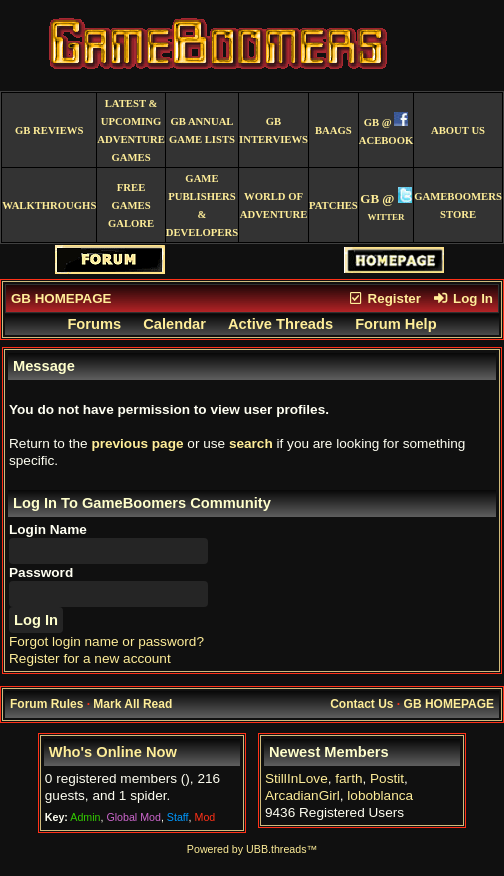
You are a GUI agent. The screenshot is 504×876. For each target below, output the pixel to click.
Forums (94, 324)
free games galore (131, 205)
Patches (333, 205)
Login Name (48, 529)
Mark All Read (132, 704)
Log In (463, 298)
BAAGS (333, 130)
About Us (458, 130)
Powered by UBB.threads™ (252, 849)
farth (348, 778)
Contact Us (361, 704)
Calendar (174, 324)
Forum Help (395, 324)
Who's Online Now (113, 752)
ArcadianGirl (302, 795)
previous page (137, 443)
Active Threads (280, 324)
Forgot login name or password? (106, 641)
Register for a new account (90, 658)
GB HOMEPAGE (61, 298)
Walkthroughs (49, 205)
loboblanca (380, 795)
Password (41, 572)
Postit (387, 778)
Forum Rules (46, 704)
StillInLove (296, 778)
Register (384, 298)
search (251, 443)
